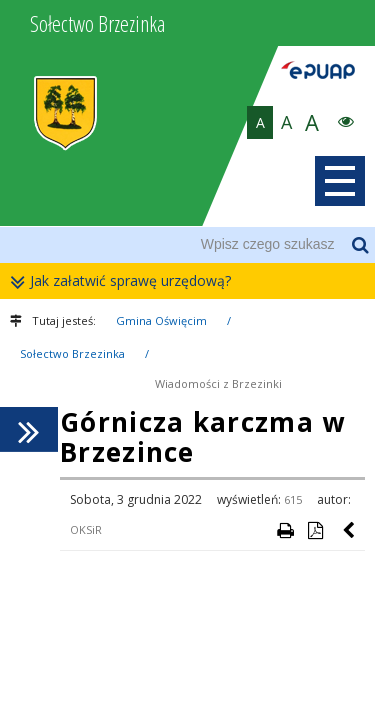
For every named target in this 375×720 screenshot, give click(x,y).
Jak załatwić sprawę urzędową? (125, 281)
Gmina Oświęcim (161, 320)
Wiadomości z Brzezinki (218, 383)
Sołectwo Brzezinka (72, 353)
